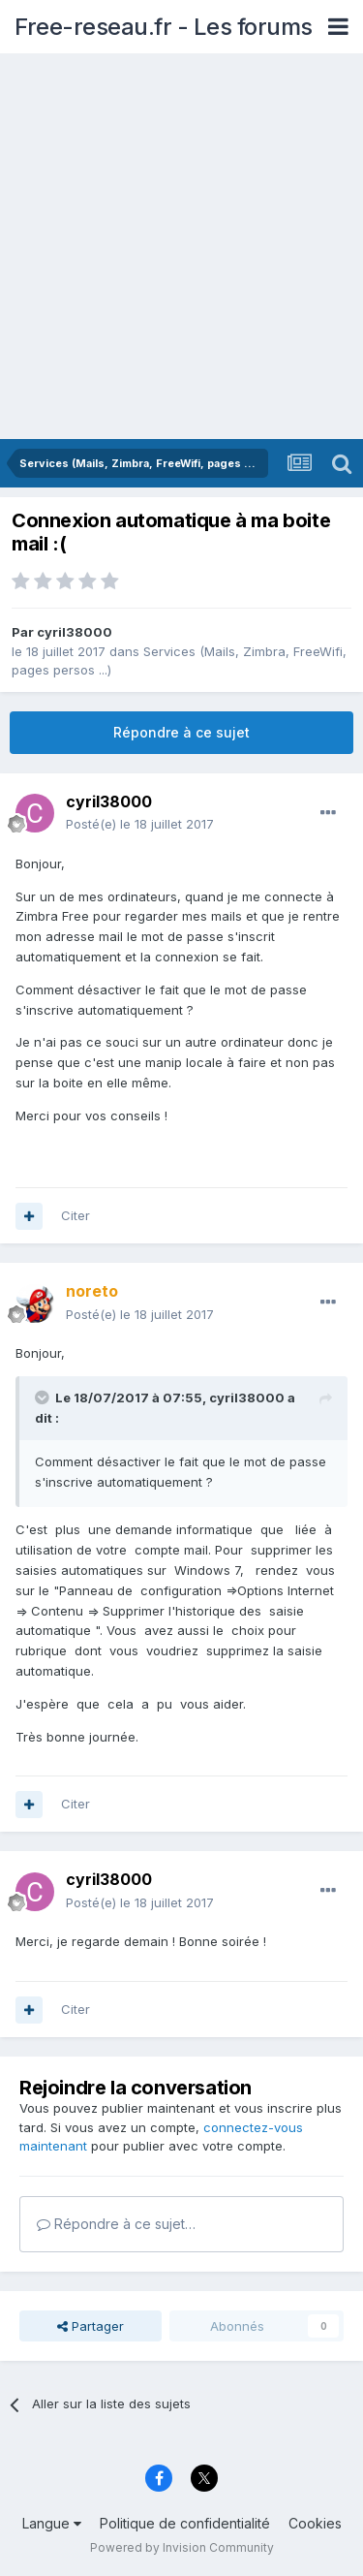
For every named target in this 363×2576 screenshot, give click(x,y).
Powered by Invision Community (182, 2547)
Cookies (315, 2523)
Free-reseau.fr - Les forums (164, 27)
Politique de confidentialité (185, 2523)
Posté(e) (140, 824)
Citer (75, 1215)
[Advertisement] (181, 247)
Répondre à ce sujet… (116, 2223)
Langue (51, 2523)
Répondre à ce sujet (181, 732)
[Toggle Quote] (43, 1397)
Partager (90, 2325)
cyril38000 (74, 632)
